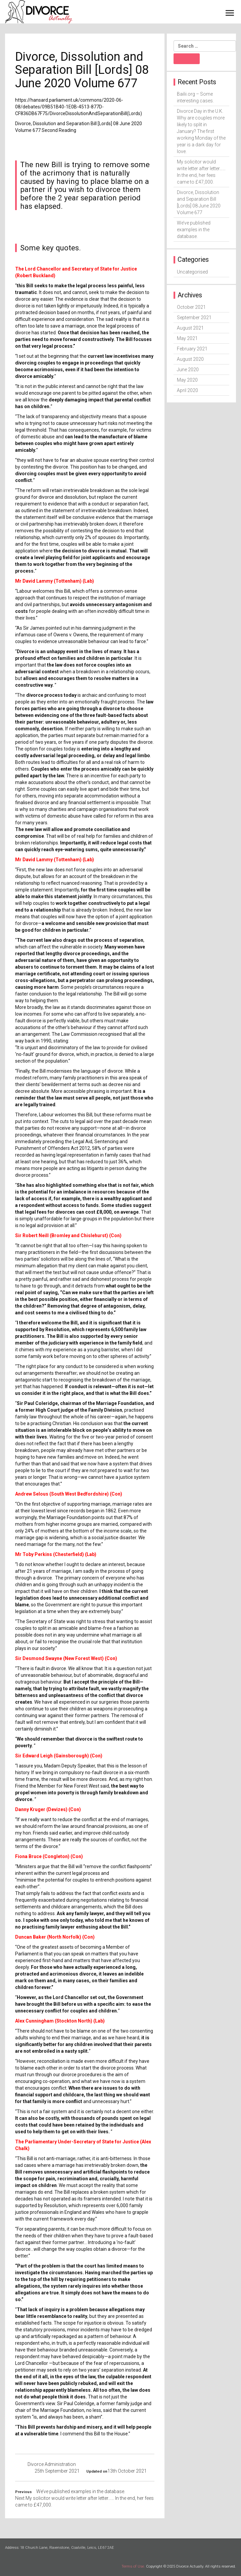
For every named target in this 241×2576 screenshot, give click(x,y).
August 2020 (190, 359)
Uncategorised (192, 272)
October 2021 (191, 307)
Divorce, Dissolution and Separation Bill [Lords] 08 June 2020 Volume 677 (199, 202)
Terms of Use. (133, 2566)
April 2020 (187, 390)
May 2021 (187, 338)
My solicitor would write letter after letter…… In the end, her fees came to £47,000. (201, 172)
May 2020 (187, 380)
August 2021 (190, 328)
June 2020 (188, 369)
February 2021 (192, 348)
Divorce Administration (52, 2464)
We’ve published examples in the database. (193, 229)
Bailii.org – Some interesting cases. (195, 97)
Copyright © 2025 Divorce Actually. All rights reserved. (191, 2566)
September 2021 (194, 317)
